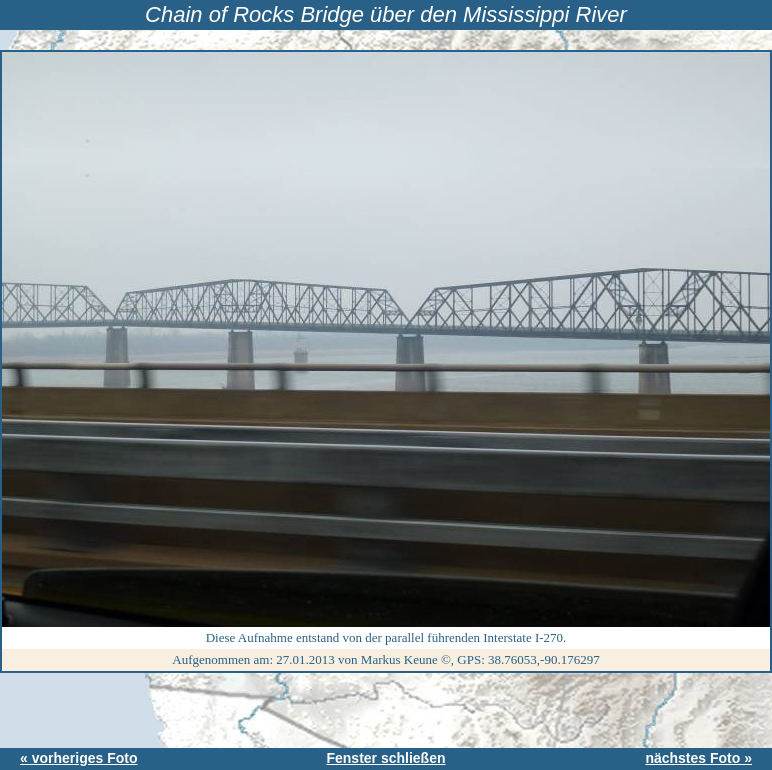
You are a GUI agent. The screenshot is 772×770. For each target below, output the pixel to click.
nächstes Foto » (698, 758)
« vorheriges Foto (78, 758)
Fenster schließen (385, 758)
